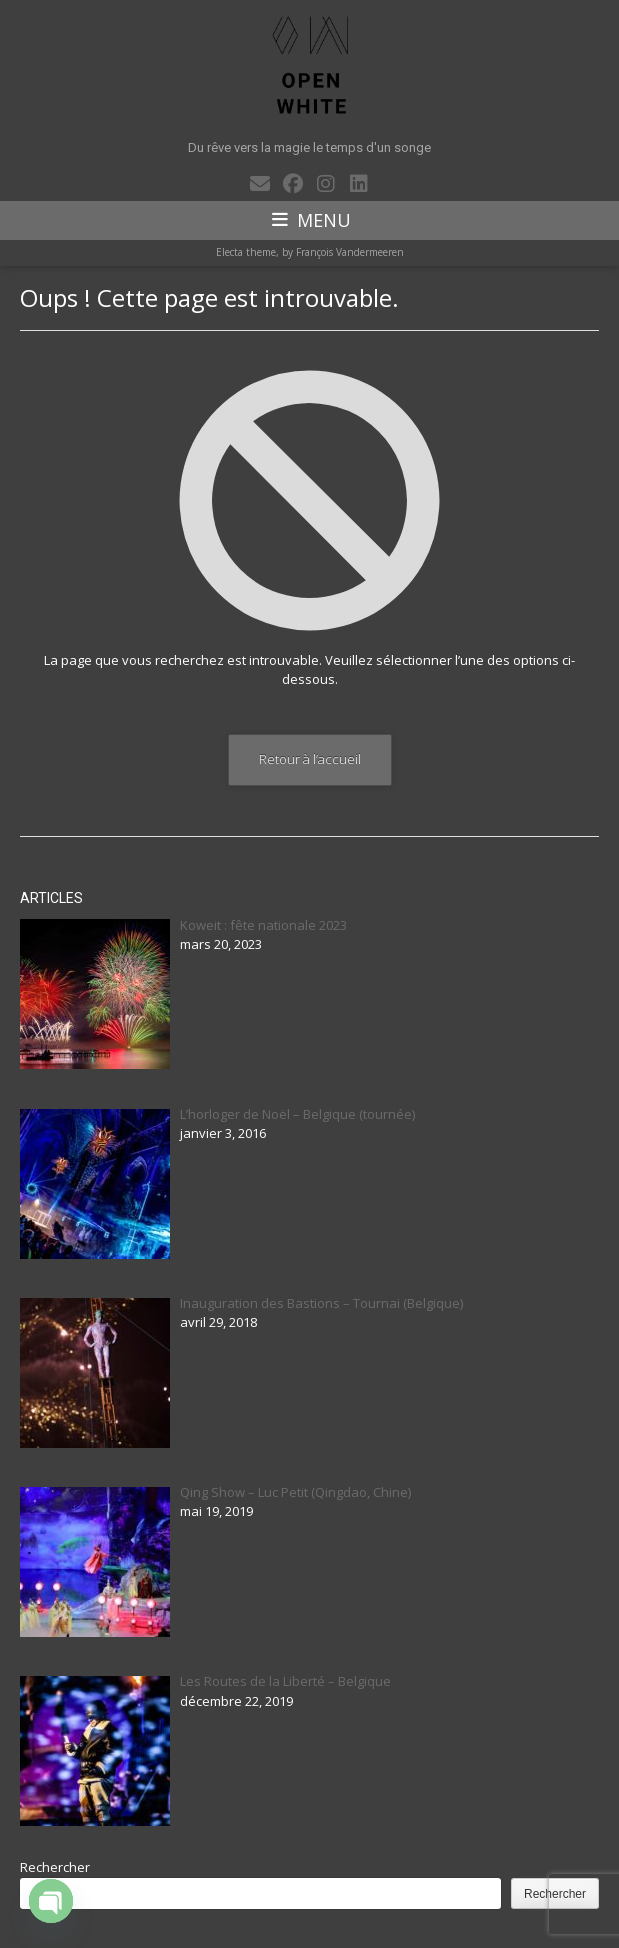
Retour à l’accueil (310, 759)
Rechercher (55, 1867)
